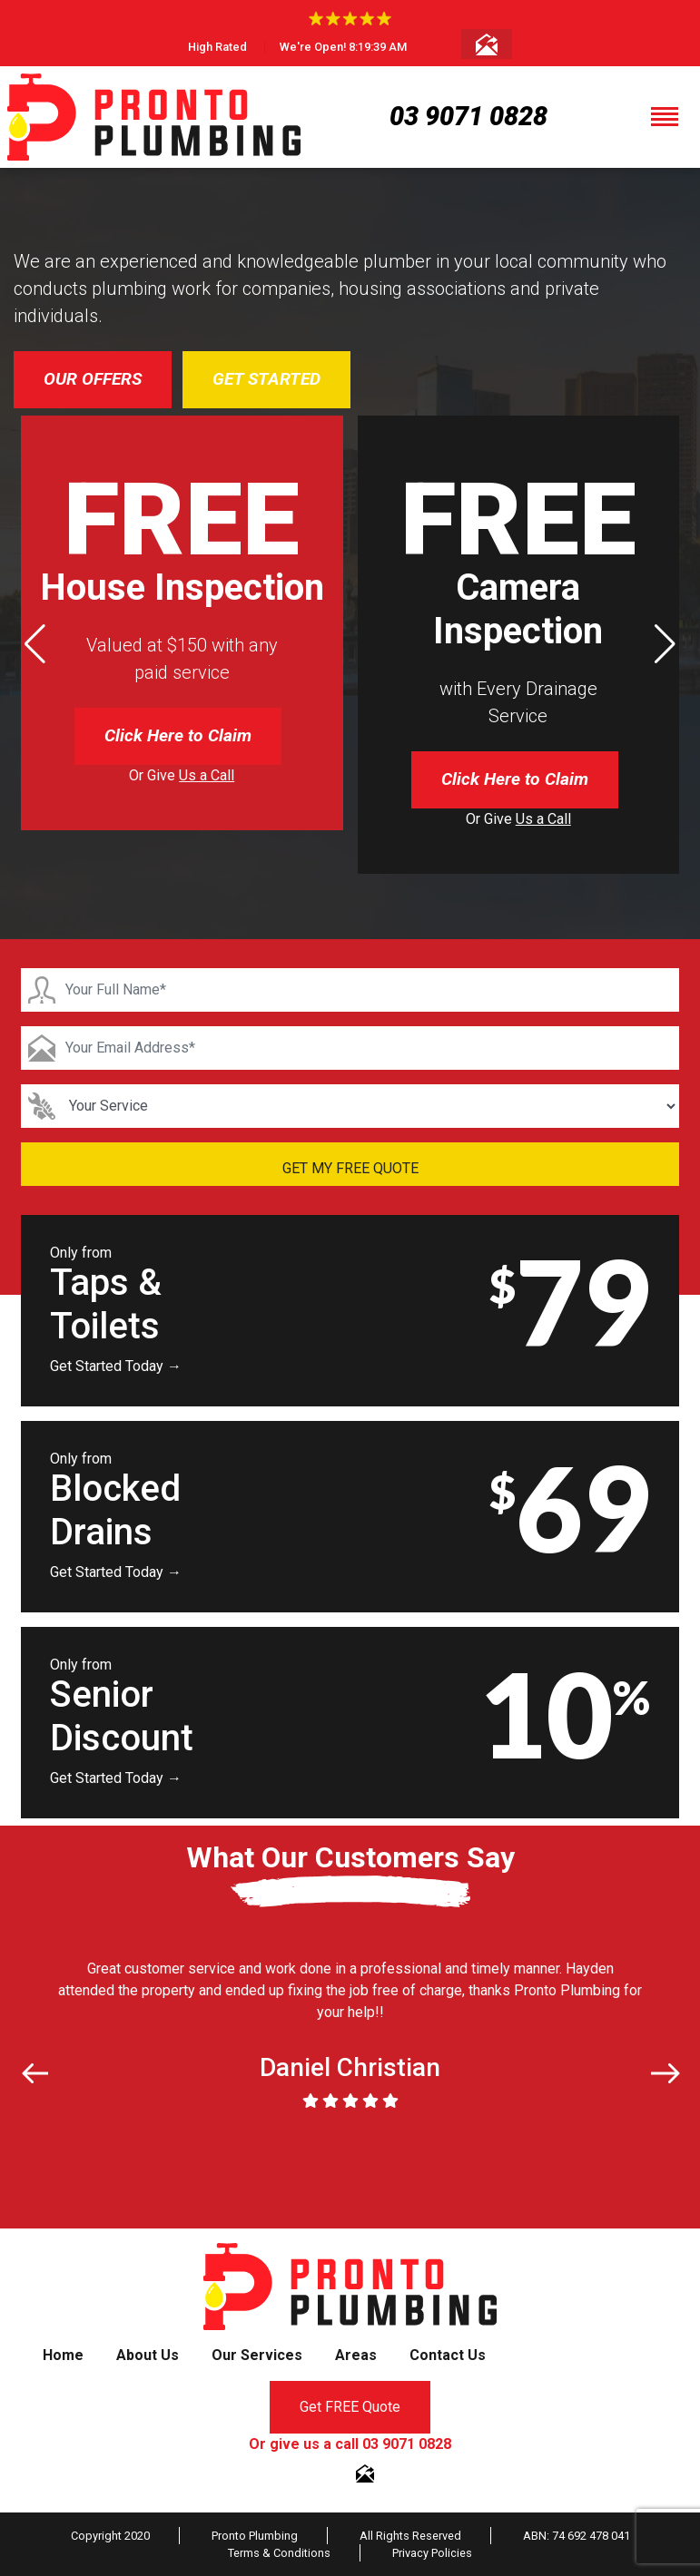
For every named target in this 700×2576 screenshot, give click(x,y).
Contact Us (447, 2355)
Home (63, 2355)
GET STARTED (266, 378)
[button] (665, 644)
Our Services (257, 2355)
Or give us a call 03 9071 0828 (350, 2444)
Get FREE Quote (350, 2406)
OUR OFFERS (93, 378)
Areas (356, 2355)
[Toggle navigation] (664, 116)
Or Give (181, 775)
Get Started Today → (116, 1366)
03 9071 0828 (468, 116)
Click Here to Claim (177, 735)
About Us (147, 2355)
